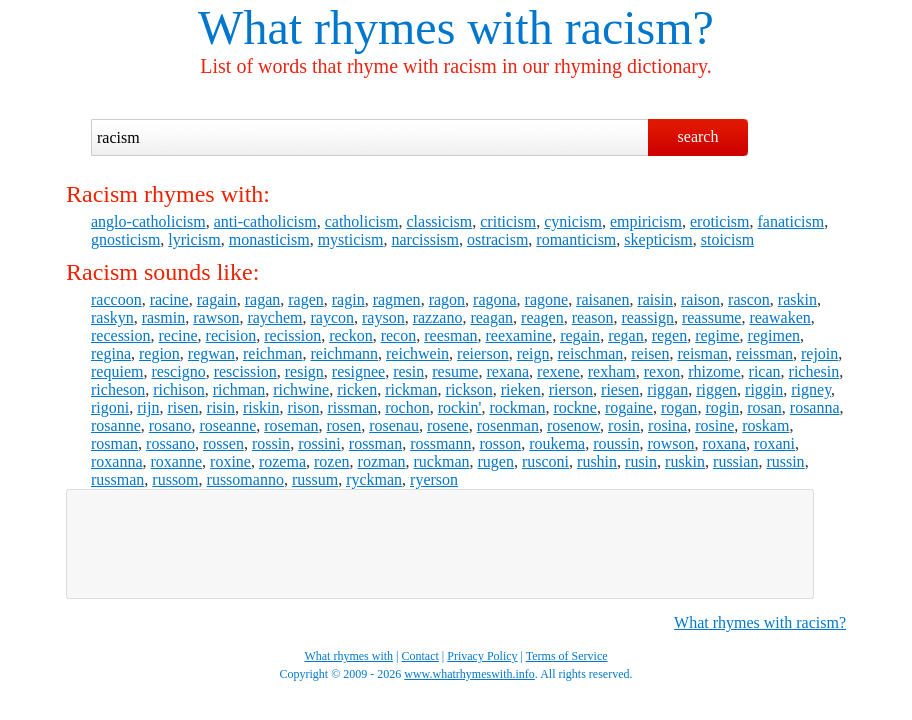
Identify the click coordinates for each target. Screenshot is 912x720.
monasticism (269, 239)
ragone (547, 299)
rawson (216, 317)
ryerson (434, 479)
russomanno (245, 479)
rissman (352, 407)
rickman (411, 389)
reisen (650, 353)
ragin (348, 299)
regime (717, 335)
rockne (575, 407)
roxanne (177, 461)
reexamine (519, 335)
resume (455, 371)
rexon (662, 371)
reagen (542, 317)
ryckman (374, 479)
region (159, 353)
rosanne (116, 425)
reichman (273, 353)
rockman (517, 407)
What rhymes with (375, 27)
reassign (647, 317)
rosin (624, 425)
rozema (282, 461)
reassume (712, 317)
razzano (438, 317)
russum (315, 479)
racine (169, 299)
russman (117, 479)
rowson (670, 443)
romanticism (576, 239)
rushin (597, 461)
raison (700, 299)
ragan (263, 299)
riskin (261, 407)
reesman (450, 335)
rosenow (573, 425)
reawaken (779, 317)
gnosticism (125, 239)
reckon (351, 335)
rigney (811, 389)
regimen (774, 335)
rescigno (178, 371)
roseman (291, 425)
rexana (507, 371)
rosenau (394, 425)
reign (533, 353)
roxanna (117, 461)
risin (221, 407)
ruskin (685, 461)
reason (593, 317)
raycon (333, 317)
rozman (382, 461)
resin (408, 371)
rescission (245, 371)
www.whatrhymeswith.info (469, 674)
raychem (274, 317)
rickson (469, 389)
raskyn (112, 317)
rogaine (629, 407)
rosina (667, 425)
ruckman (442, 461)
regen (670, 335)
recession (121, 335)
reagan (491, 317)
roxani (774, 443)
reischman (591, 353)
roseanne (227, 425)
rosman (114, 443)
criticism (508, 221)
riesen (620, 389)
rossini (319, 443)
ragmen (397, 299)
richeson (118, 389)
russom (175, 479)
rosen (343, 425)
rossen (223, 443)
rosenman (508, 425)
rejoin (819, 353)
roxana (725, 443)
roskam (765, 425)
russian (735, 461)
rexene (558, 371)
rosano (170, 425)
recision (231, 335)
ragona (495, 299)
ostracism (497, 239)
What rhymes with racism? (760, 622)
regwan (211, 353)
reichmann (344, 353)
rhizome (714, 371)
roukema (557, 443)
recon (399, 335)
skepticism (658, 239)
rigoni (110, 407)
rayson (383, 317)
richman (239, 389)
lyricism (194, 239)
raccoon (116, 299)
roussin (616, 443)
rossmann (440, 443)
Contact (420, 656)
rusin (641, 461)
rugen (496, 461)
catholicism (362, 221)
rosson (500, 443)
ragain (217, 299)
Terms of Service (567, 656)
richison (179, 389)
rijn (148, 407)
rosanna (815, 407)
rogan (679, 407)
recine (178, 335)
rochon (407, 407)
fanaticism (791, 221)
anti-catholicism (265, 221)
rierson (571, 389)
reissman (764, 353)
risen (182, 407)
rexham (612, 371)
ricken (357, 389)
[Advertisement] (440, 544)
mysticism (351, 239)
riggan (667, 389)
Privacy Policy (482, 656)
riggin (764, 389)
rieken (521, 389)
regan (626, 335)
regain (580, 335)
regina (111, 353)
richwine (301, 389)
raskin (797, 299)
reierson (483, 353)
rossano (170, 443)
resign (304, 371)
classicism (439, 221)
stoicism (727, 239)
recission (292, 335)
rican (765, 371)
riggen (716, 389)
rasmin (164, 317)
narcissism (425, 239)
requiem (117, 371)
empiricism (646, 221)
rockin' (460, 407)
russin (785, 461)
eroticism (720, 221)
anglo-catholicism (148, 221)
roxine (230, 461)
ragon (447, 299)
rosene (448, 425)
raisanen (602, 299)
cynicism (573, 221)
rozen (332, 461)
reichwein (417, 353)
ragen (306, 299)
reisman (702, 353)
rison (303, 407)
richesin (814, 371)
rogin (722, 407)
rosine (714, 425)
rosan (764, 407)
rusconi (545, 461)
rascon (749, 299)
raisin (655, 299)
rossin (271, 443)
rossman (375, 443)
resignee (358, 371)
